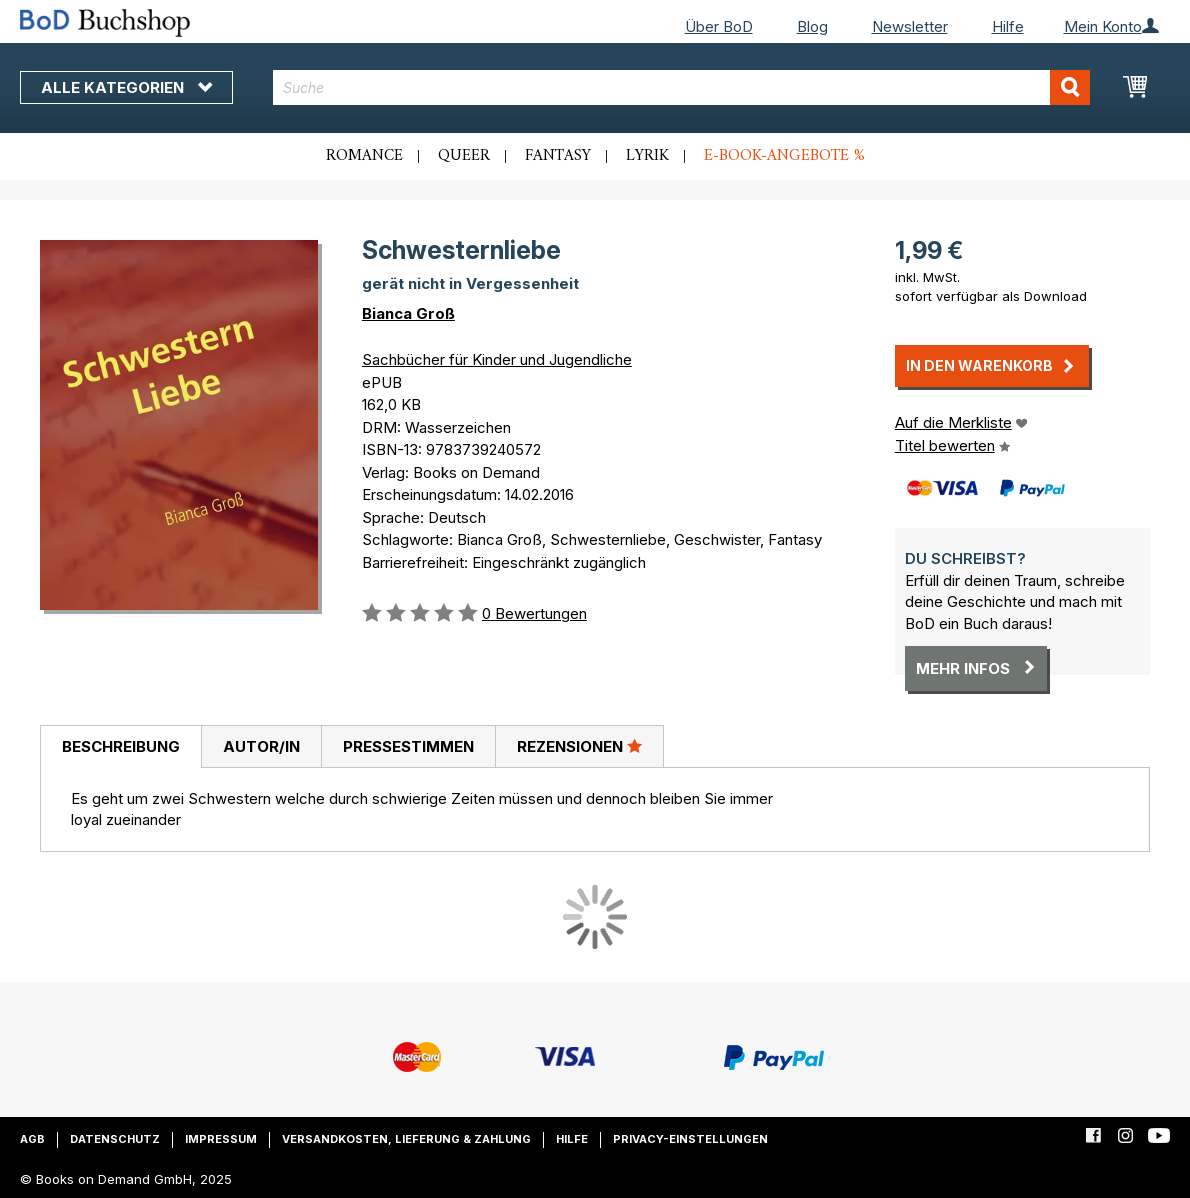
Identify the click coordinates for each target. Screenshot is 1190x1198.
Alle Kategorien (126, 87)
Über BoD (719, 26)
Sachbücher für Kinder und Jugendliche (497, 359)
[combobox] (681, 87)
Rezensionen (579, 746)
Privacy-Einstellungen (690, 1139)
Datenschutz (115, 1139)
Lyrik (647, 156)
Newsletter (910, 26)
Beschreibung (121, 746)
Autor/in (261, 746)
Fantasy (558, 156)
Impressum (221, 1139)
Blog (812, 26)
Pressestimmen (408, 746)
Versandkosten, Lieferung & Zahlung (406, 1139)
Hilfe (1008, 26)
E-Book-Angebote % (784, 156)
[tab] (120, 747)
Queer (464, 156)
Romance (364, 156)
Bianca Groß (408, 313)
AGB (32, 1139)
